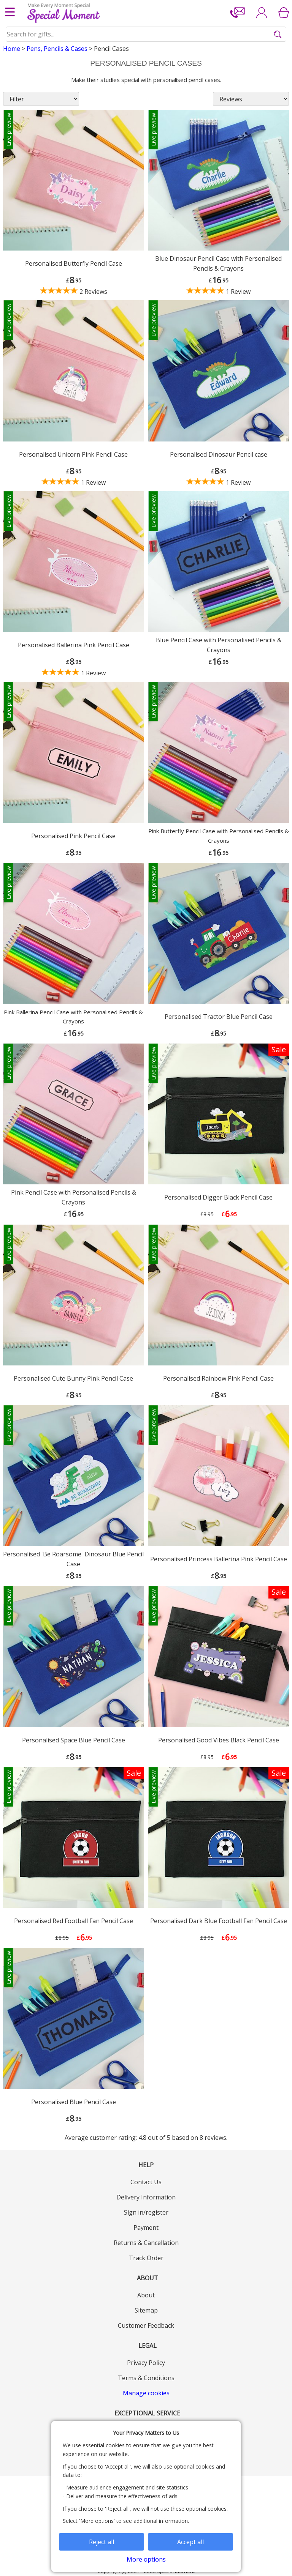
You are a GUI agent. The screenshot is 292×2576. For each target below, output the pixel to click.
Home (11, 48)
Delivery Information (146, 2197)
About (146, 2295)
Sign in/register (146, 2212)
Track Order (146, 2258)
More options (146, 2559)
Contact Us (146, 2182)
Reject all (101, 2542)
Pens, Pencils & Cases (57, 48)
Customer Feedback (146, 2325)
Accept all (190, 2542)
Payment (146, 2227)
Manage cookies (146, 2393)
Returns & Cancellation (146, 2243)
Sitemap (146, 2310)
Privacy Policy (146, 2362)
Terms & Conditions (146, 2378)
